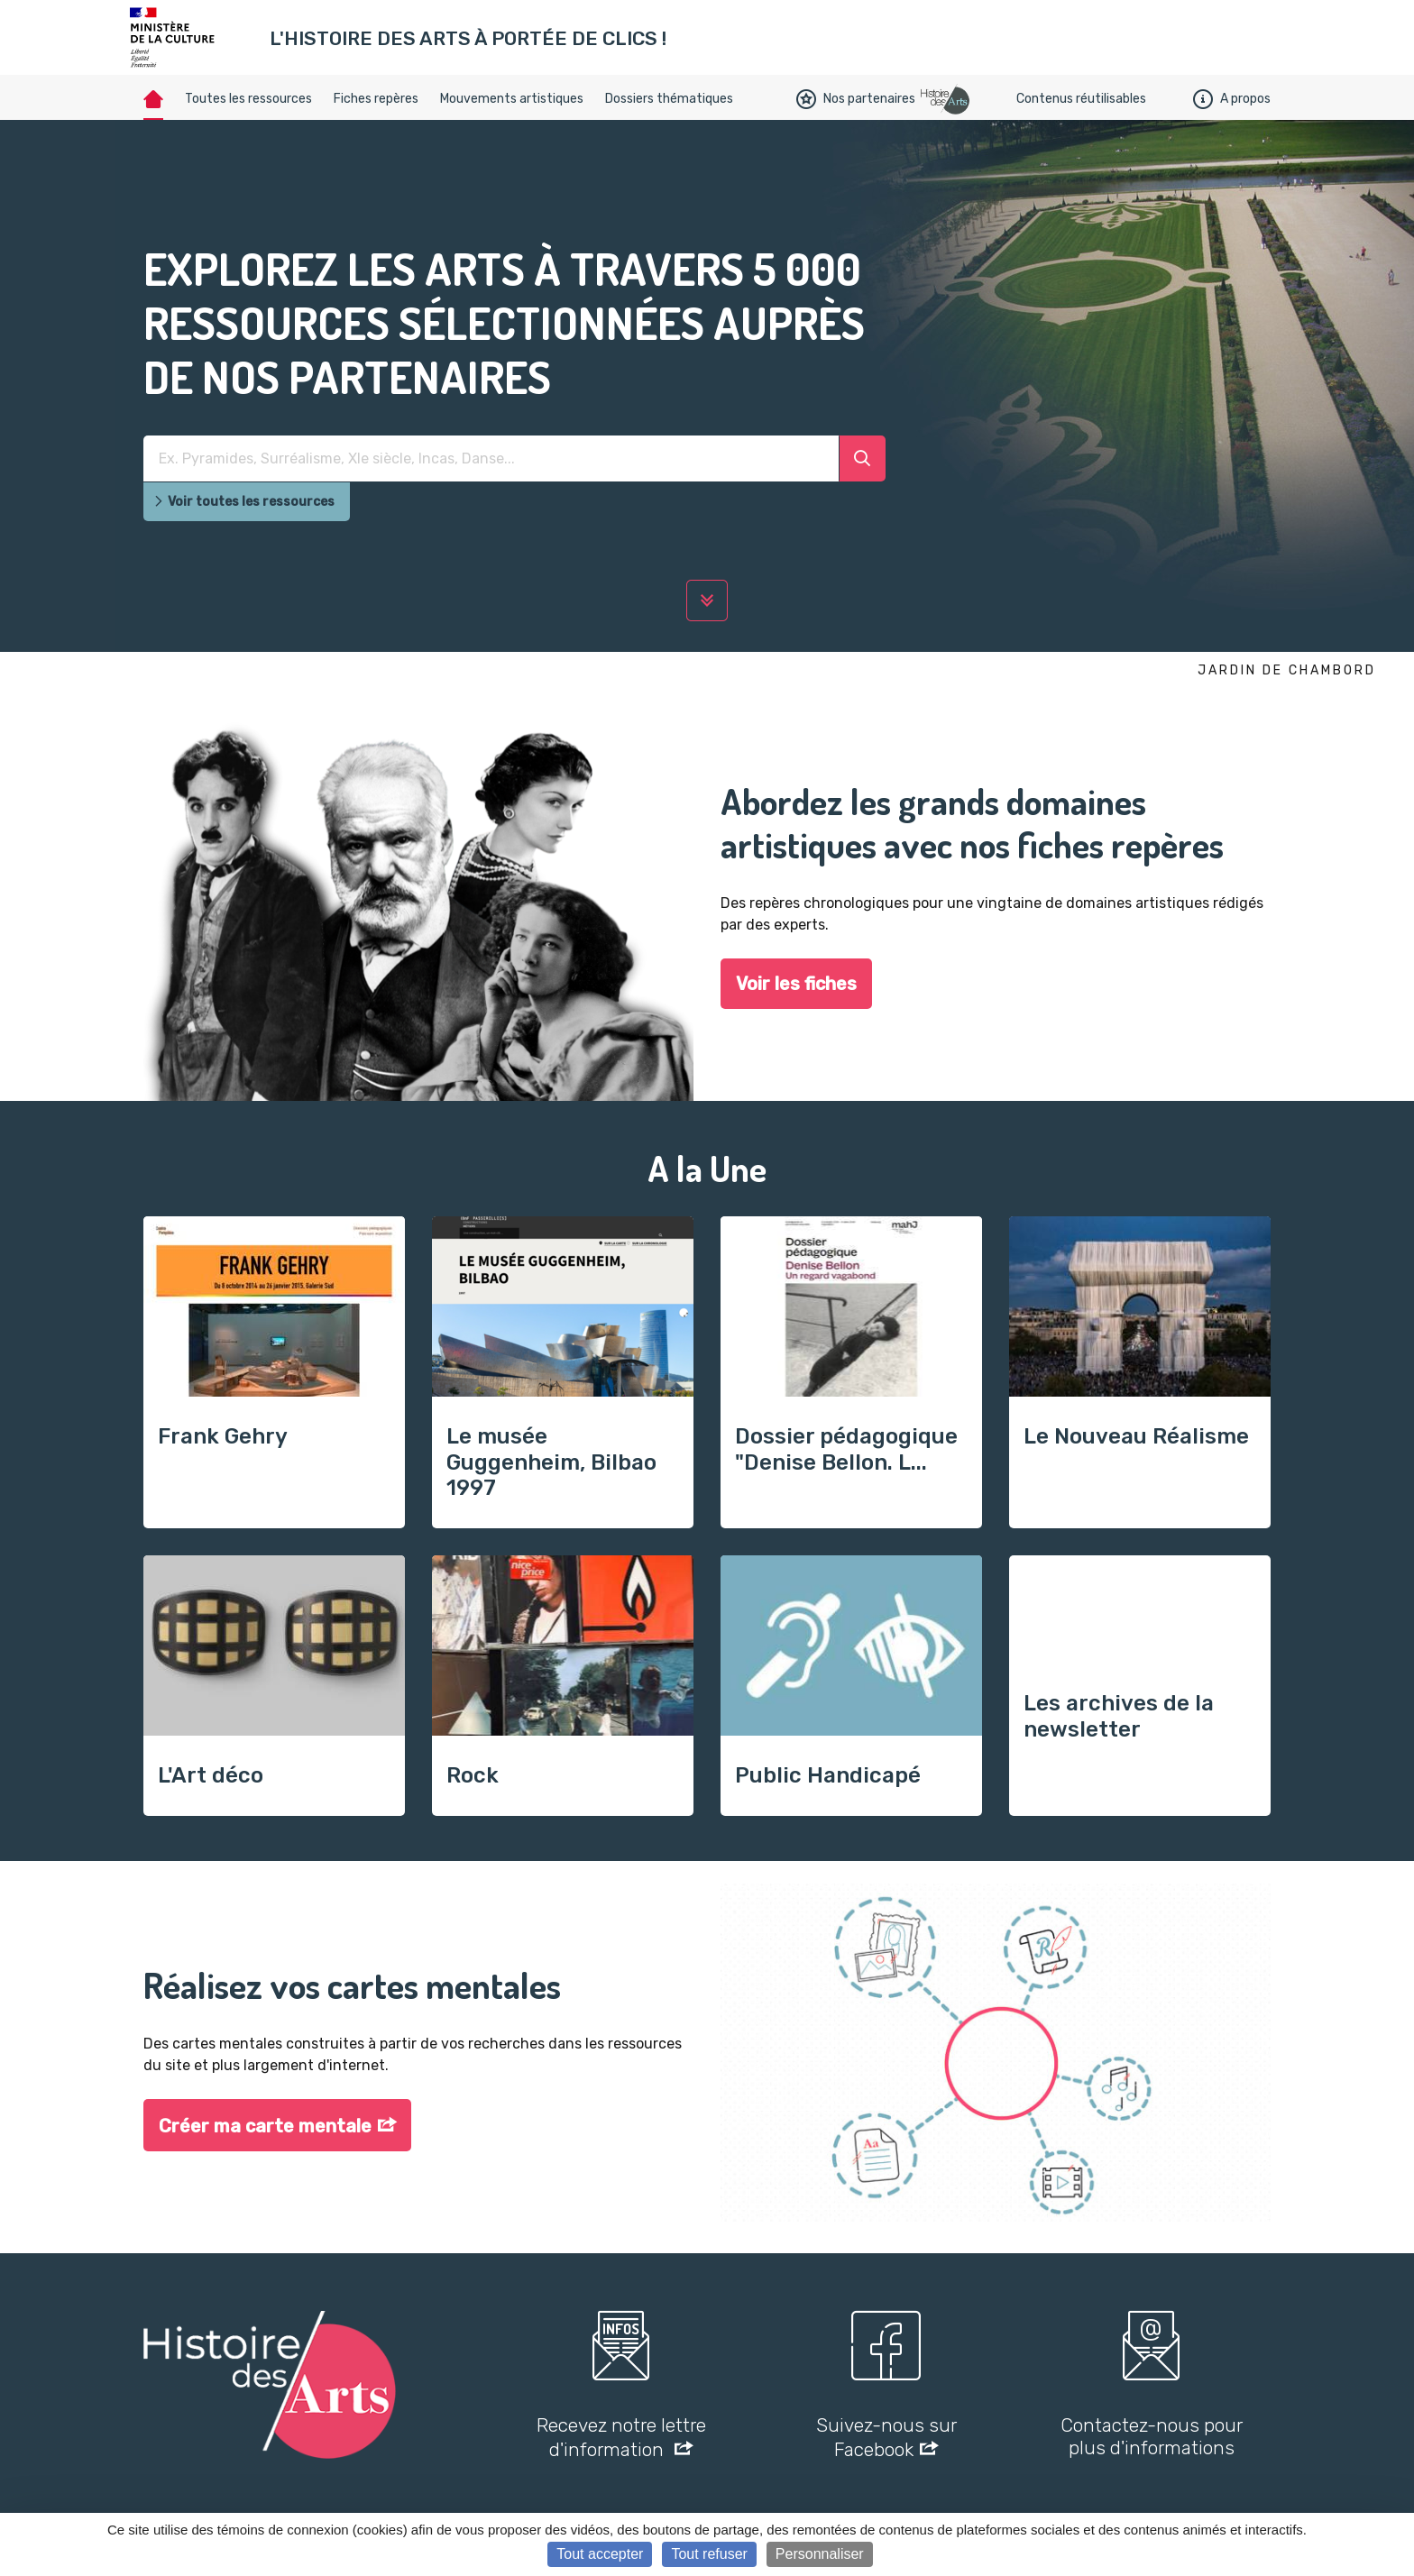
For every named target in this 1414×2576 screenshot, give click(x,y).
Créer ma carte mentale (265, 2126)
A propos (1232, 99)
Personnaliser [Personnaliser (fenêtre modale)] (820, 2554)
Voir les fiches (796, 984)
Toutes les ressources (248, 98)
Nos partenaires (855, 99)
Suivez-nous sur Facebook (886, 2437)
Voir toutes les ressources (244, 501)
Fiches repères (376, 98)
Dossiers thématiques (669, 98)
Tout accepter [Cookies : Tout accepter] (599, 2554)
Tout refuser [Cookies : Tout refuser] (709, 2554)
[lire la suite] (707, 600)
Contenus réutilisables (1081, 98)
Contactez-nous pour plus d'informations (1151, 2436)
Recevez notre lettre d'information (621, 2437)
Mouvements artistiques (511, 98)
